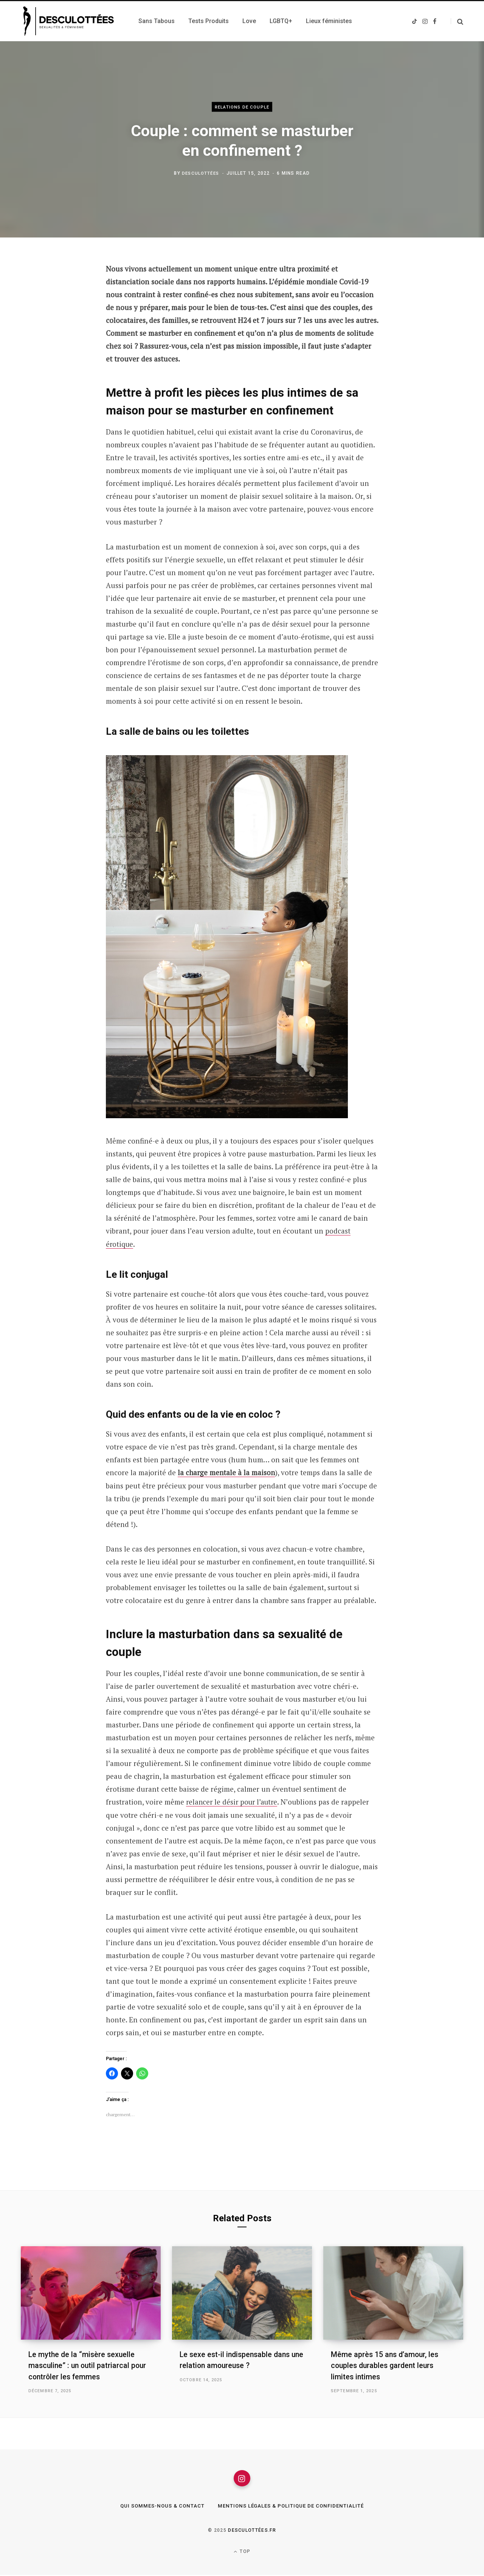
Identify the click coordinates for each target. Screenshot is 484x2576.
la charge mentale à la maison (227, 1472)
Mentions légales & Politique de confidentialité (292, 2507)
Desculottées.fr (252, 2531)
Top (242, 2553)
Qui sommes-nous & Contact (159, 2507)
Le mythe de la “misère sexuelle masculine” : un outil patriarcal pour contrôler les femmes (88, 2364)
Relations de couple (242, 107)
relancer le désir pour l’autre (233, 1801)
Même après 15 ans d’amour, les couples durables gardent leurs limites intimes (386, 2364)
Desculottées (200, 172)
